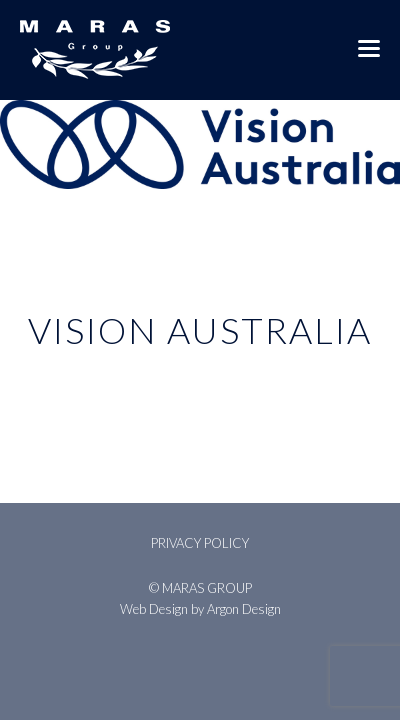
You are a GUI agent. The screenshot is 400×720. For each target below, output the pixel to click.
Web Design (154, 609)
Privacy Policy (200, 543)
